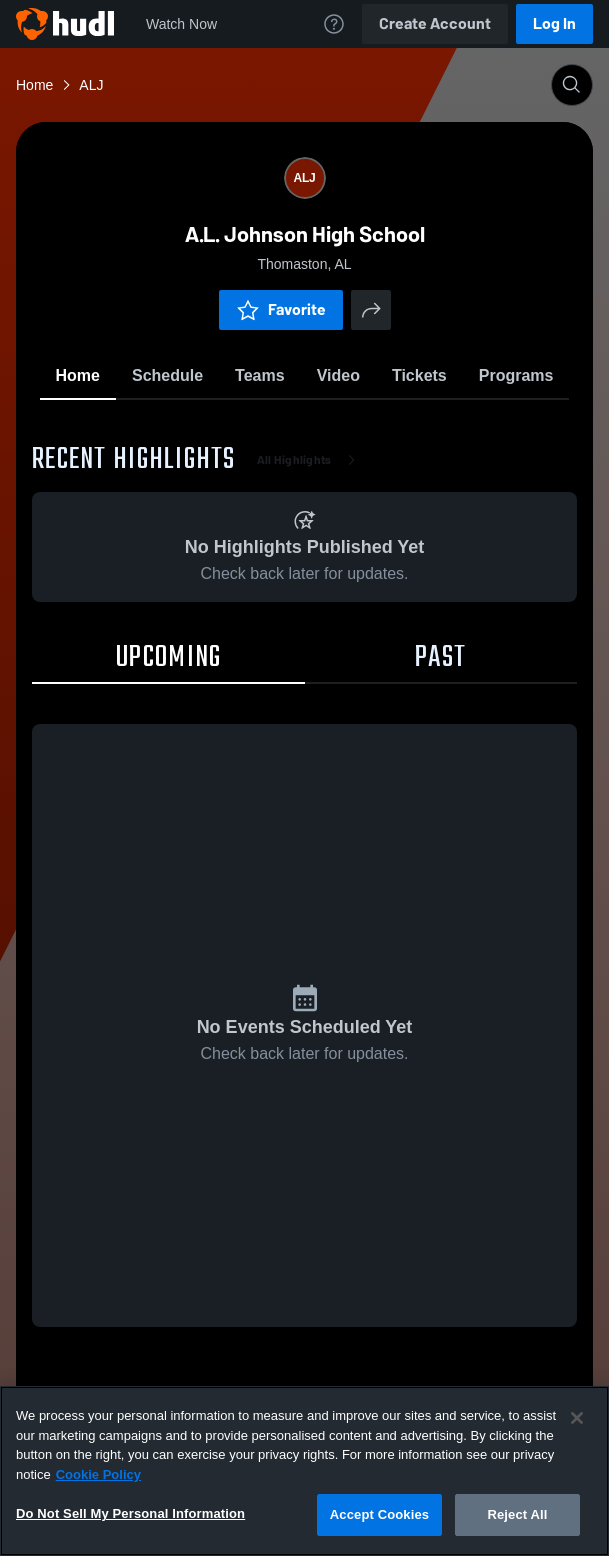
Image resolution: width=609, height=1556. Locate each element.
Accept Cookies (379, 1514)
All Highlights (310, 460)
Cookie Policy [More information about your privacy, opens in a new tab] (98, 1474)
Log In (554, 23)
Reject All (517, 1514)
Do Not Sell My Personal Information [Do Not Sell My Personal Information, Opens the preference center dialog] (130, 1513)
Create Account (435, 23)
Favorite (281, 309)
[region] (304, 1471)
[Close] (577, 1418)
